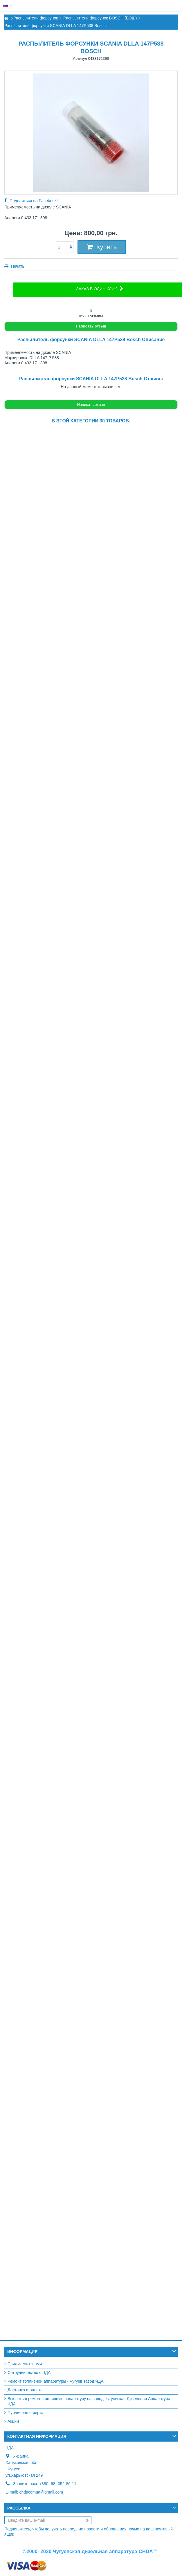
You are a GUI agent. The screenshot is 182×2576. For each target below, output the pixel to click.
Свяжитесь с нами (25, 2363)
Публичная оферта (26, 2412)
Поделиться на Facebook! (34, 200)
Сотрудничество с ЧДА (29, 2372)
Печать (17, 266)
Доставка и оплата (25, 2390)
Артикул (80, 58)
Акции (13, 2421)
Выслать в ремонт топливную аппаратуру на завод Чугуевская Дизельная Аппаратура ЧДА (89, 2401)
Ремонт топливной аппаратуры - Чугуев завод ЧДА (56, 2381)
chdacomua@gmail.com (41, 2492)
